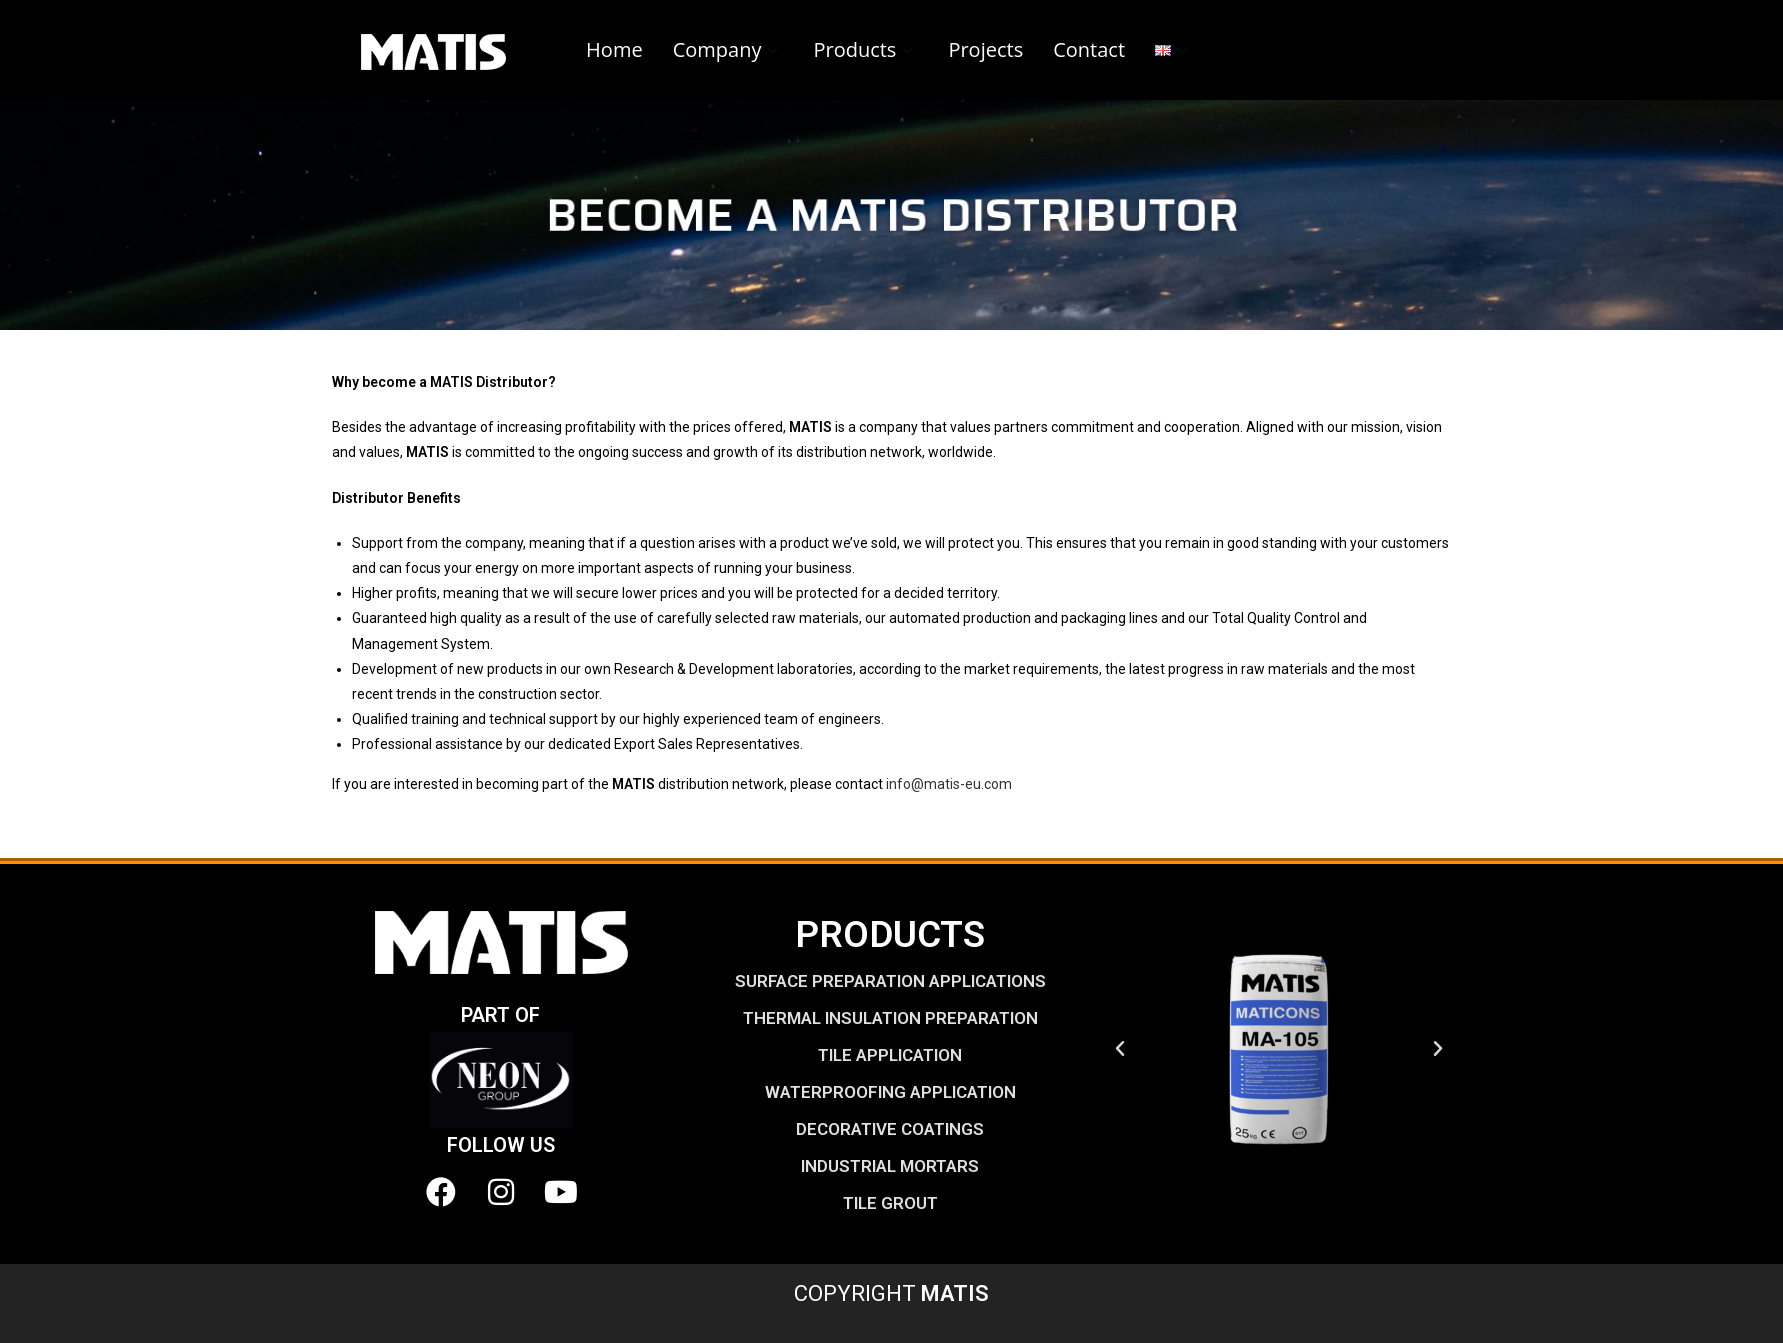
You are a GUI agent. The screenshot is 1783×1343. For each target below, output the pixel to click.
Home (614, 49)
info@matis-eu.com (949, 784)
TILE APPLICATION (890, 1055)
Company (728, 49)
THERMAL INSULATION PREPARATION (890, 1018)
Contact (1089, 49)
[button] (1120, 1049)
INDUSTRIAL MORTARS (890, 1166)
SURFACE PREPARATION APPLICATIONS (890, 981)
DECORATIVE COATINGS (890, 1129)
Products (865, 49)
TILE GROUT (890, 1203)
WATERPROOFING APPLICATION (890, 1092)
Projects (985, 49)
